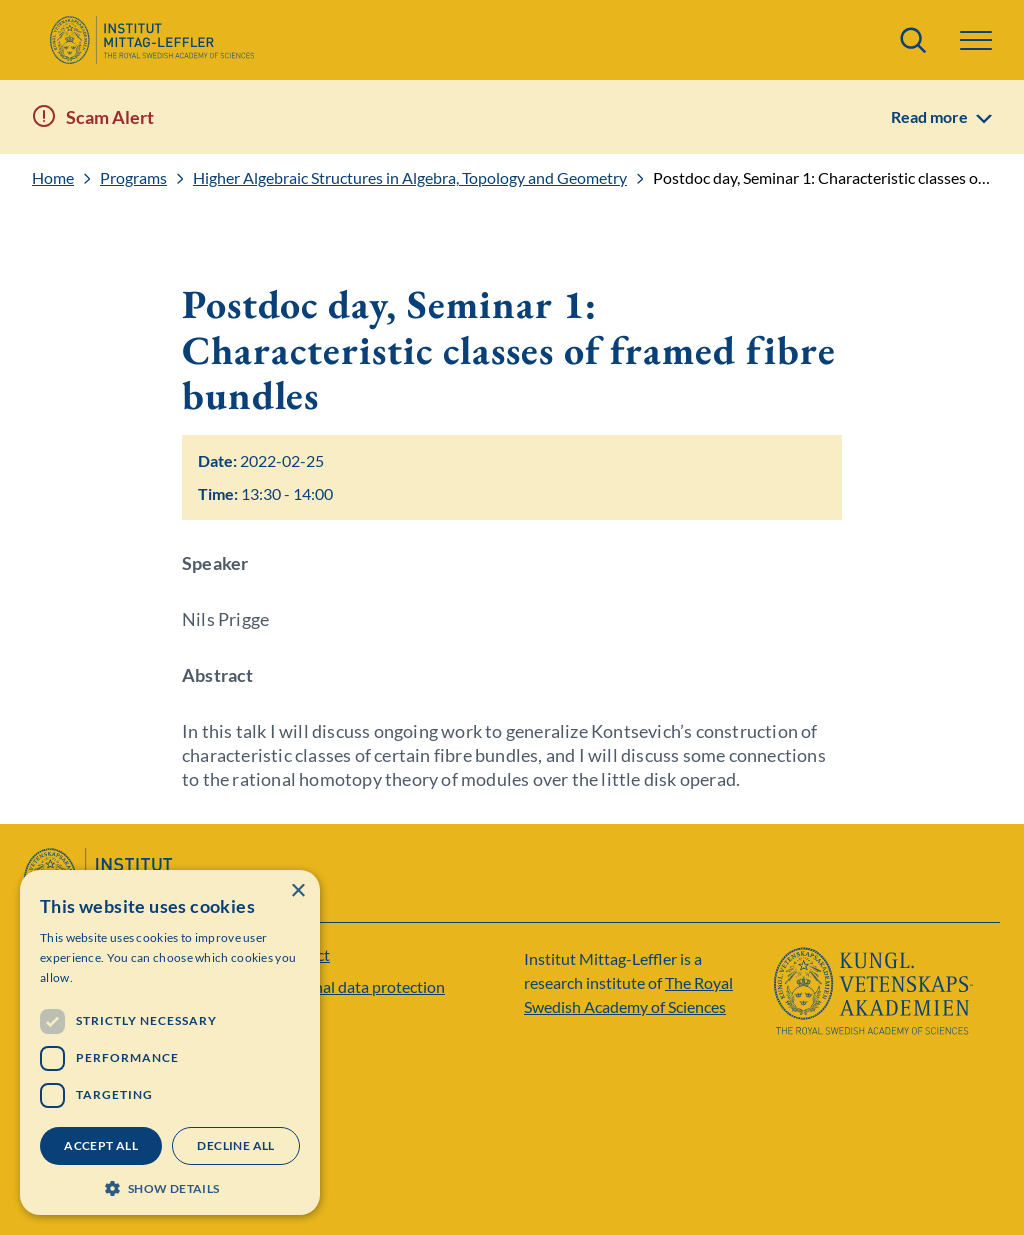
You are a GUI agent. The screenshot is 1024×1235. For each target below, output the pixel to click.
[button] (976, 40)
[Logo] (151, 40)
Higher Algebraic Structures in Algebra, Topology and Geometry (410, 178)
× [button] (297, 891)
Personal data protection (359, 986)
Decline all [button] (235, 1145)
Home (53, 178)
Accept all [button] (101, 1145)
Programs (133, 178)
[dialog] (170, 1042)
